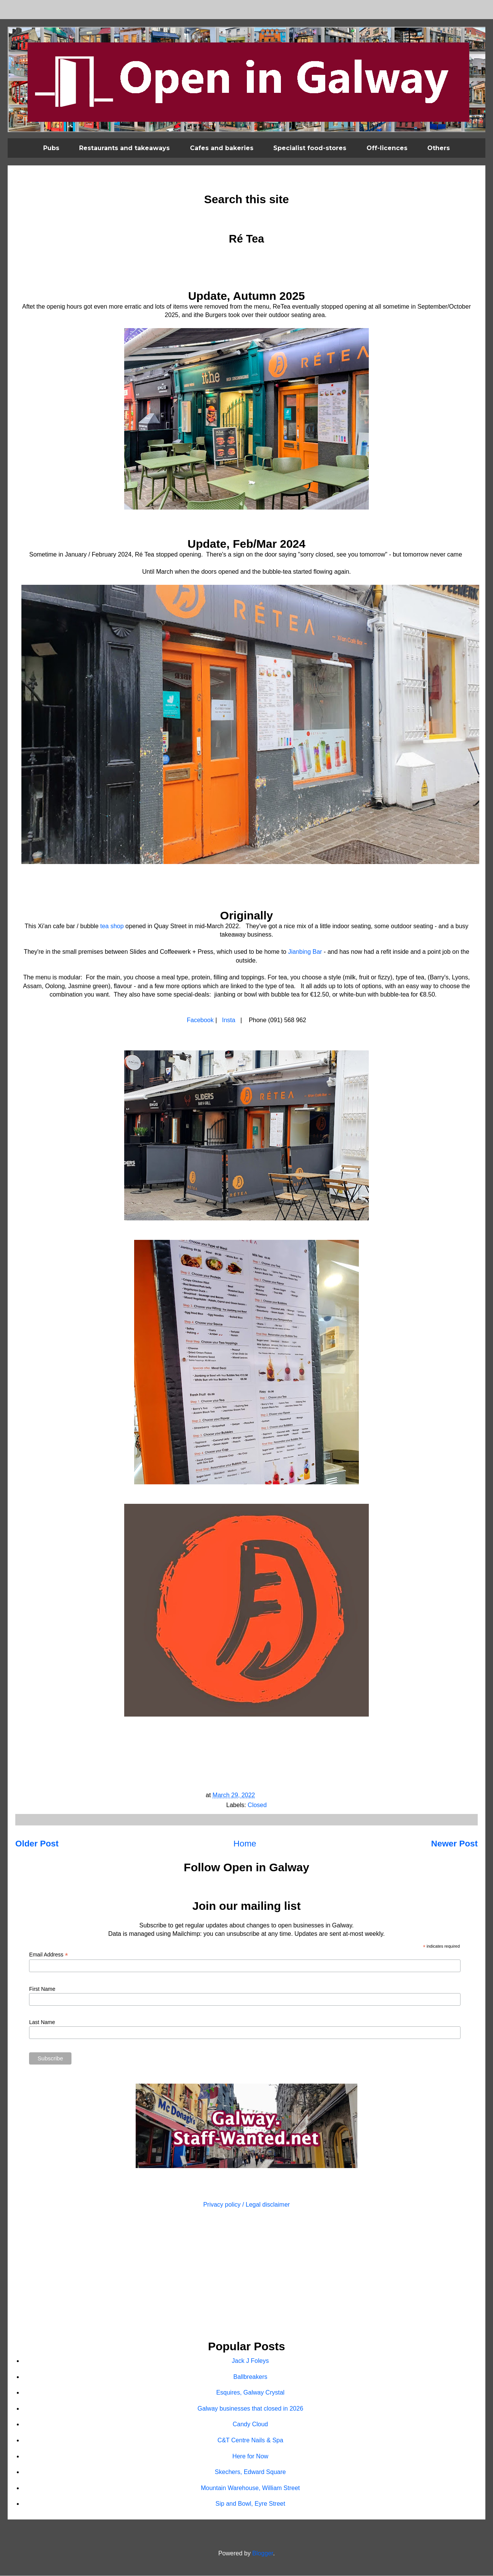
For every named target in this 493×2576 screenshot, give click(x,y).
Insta (228, 1020)
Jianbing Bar (305, 951)
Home (245, 1843)
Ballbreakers (251, 2377)
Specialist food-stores (309, 148)
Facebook (200, 1020)
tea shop (111, 926)
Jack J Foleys (250, 2361)
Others (438, 148)
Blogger (262, 2553)
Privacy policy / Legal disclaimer (246, 2204)
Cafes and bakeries (221, 148)
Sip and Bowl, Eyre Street (250, 2503)
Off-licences (387, 148)
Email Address (48, 1954)
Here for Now (250, 2456)
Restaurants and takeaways (124, 148)
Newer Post (454, 1843)
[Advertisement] (246, 2275)
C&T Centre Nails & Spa (250, 2440)
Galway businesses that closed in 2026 (250, 2408)
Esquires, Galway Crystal (250, 2392)
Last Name (42, 2022)
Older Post (36, 1843)
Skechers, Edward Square (250, 2472)
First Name (42, 1989)
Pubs (51, 148)
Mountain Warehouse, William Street (250, 2488)
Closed (257, 1805)
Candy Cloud (250, 2424)
